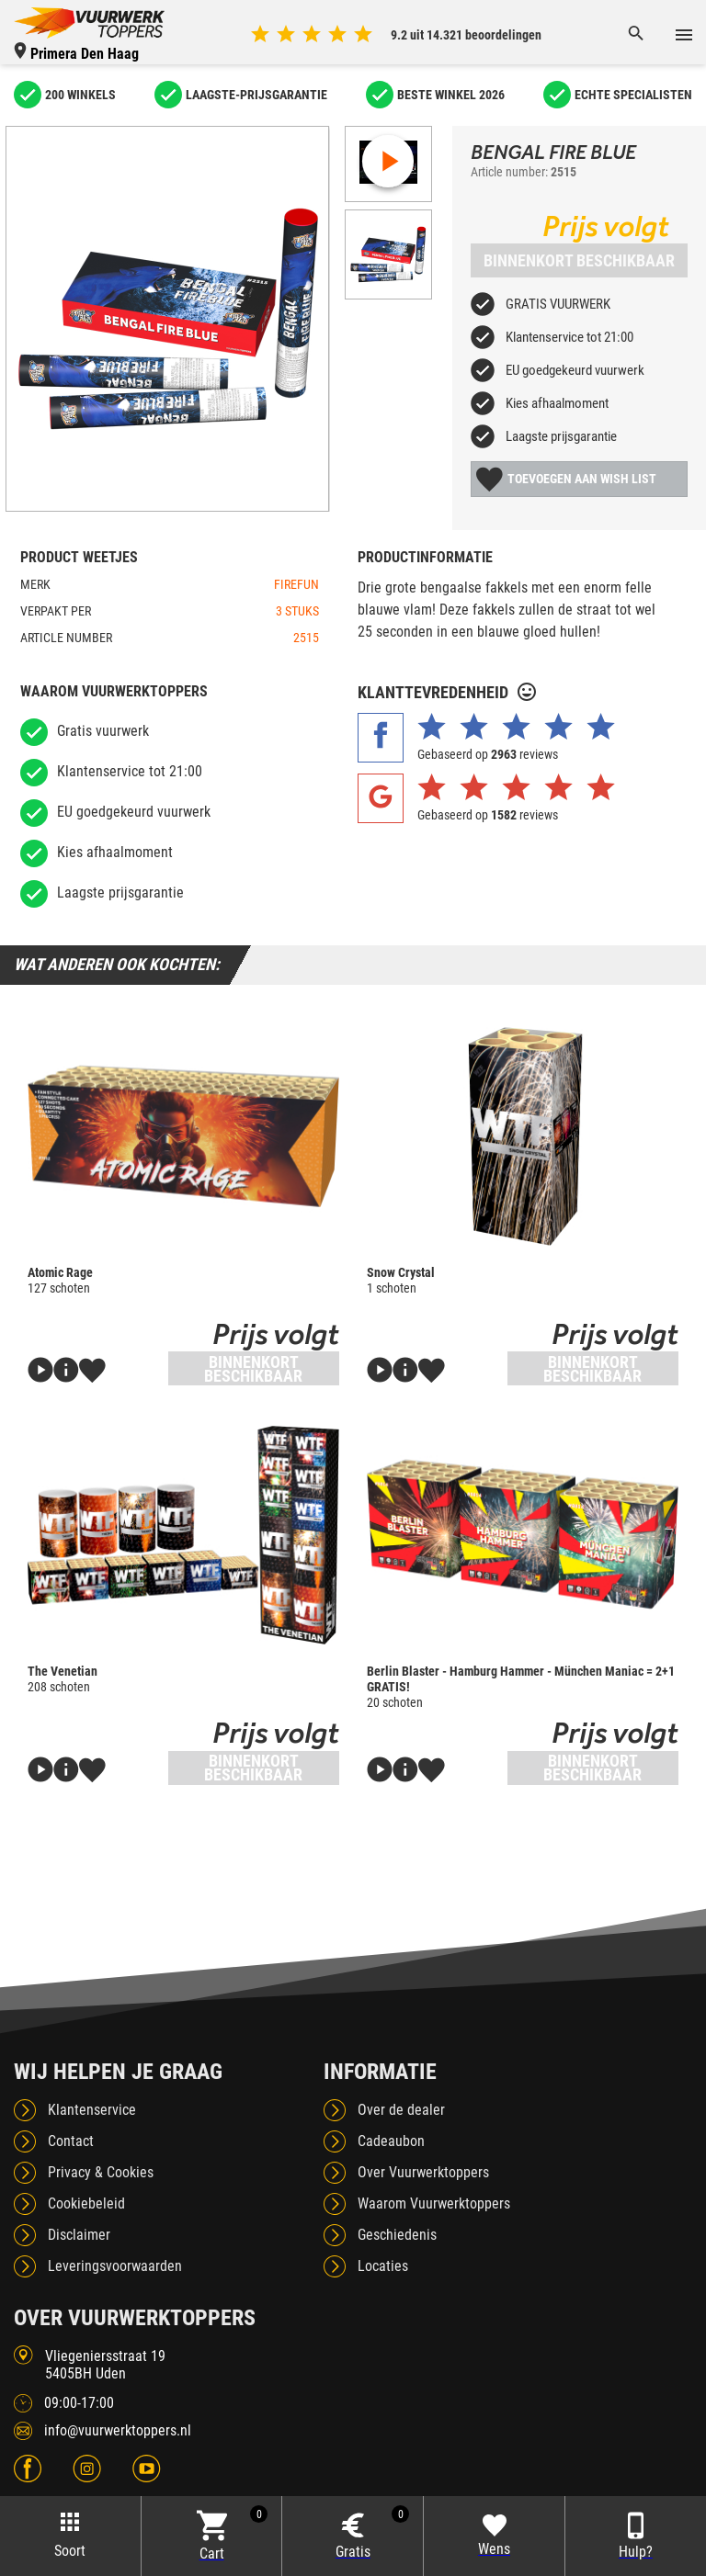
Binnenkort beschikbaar (579, 260)
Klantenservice (92, 2109)
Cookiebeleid (86, 2203)
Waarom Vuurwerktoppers (434, 2203)
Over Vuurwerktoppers (423, 2172)
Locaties (383, 2266)
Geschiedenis (397, 2234)
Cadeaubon (391, 2141)
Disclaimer (79, 2234)
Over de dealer (401, 2109)
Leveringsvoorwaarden (115, 2266)
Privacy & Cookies (101, 2172)
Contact (71, 2141)
